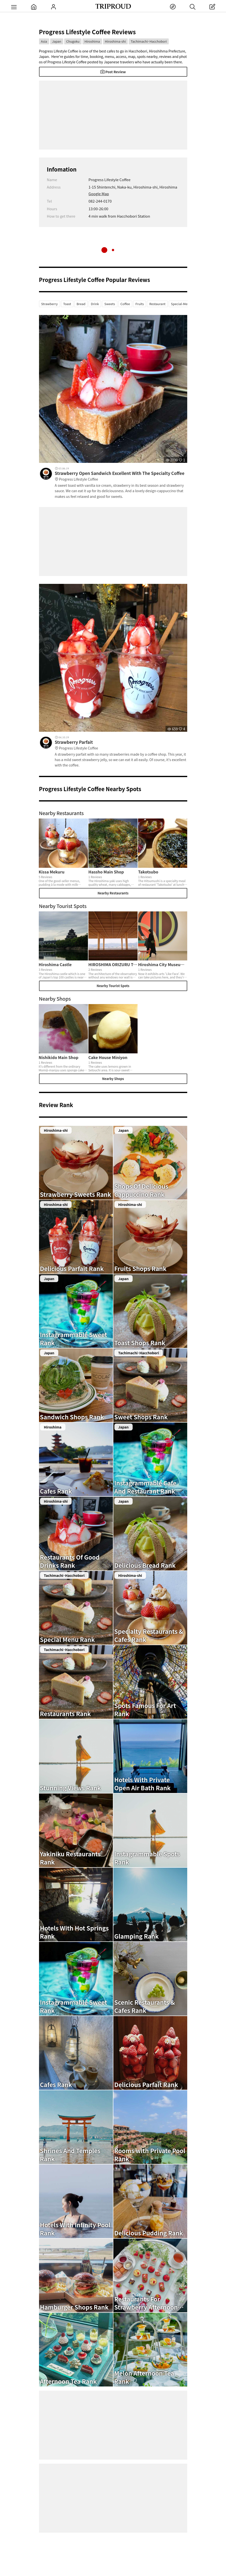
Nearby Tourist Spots (113, 985)
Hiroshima (92, 41)
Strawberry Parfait (121, 745)
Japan (56, 41)
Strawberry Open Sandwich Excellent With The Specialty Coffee (121, 476)
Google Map (98, 193)
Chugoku (73, 41)
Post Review (113, 71)
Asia (44, 41)
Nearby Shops (113, 1078)
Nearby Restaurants (113, 893)
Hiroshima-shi (115, 41)
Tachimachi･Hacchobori (149, 41)
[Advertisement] (113, 115)
